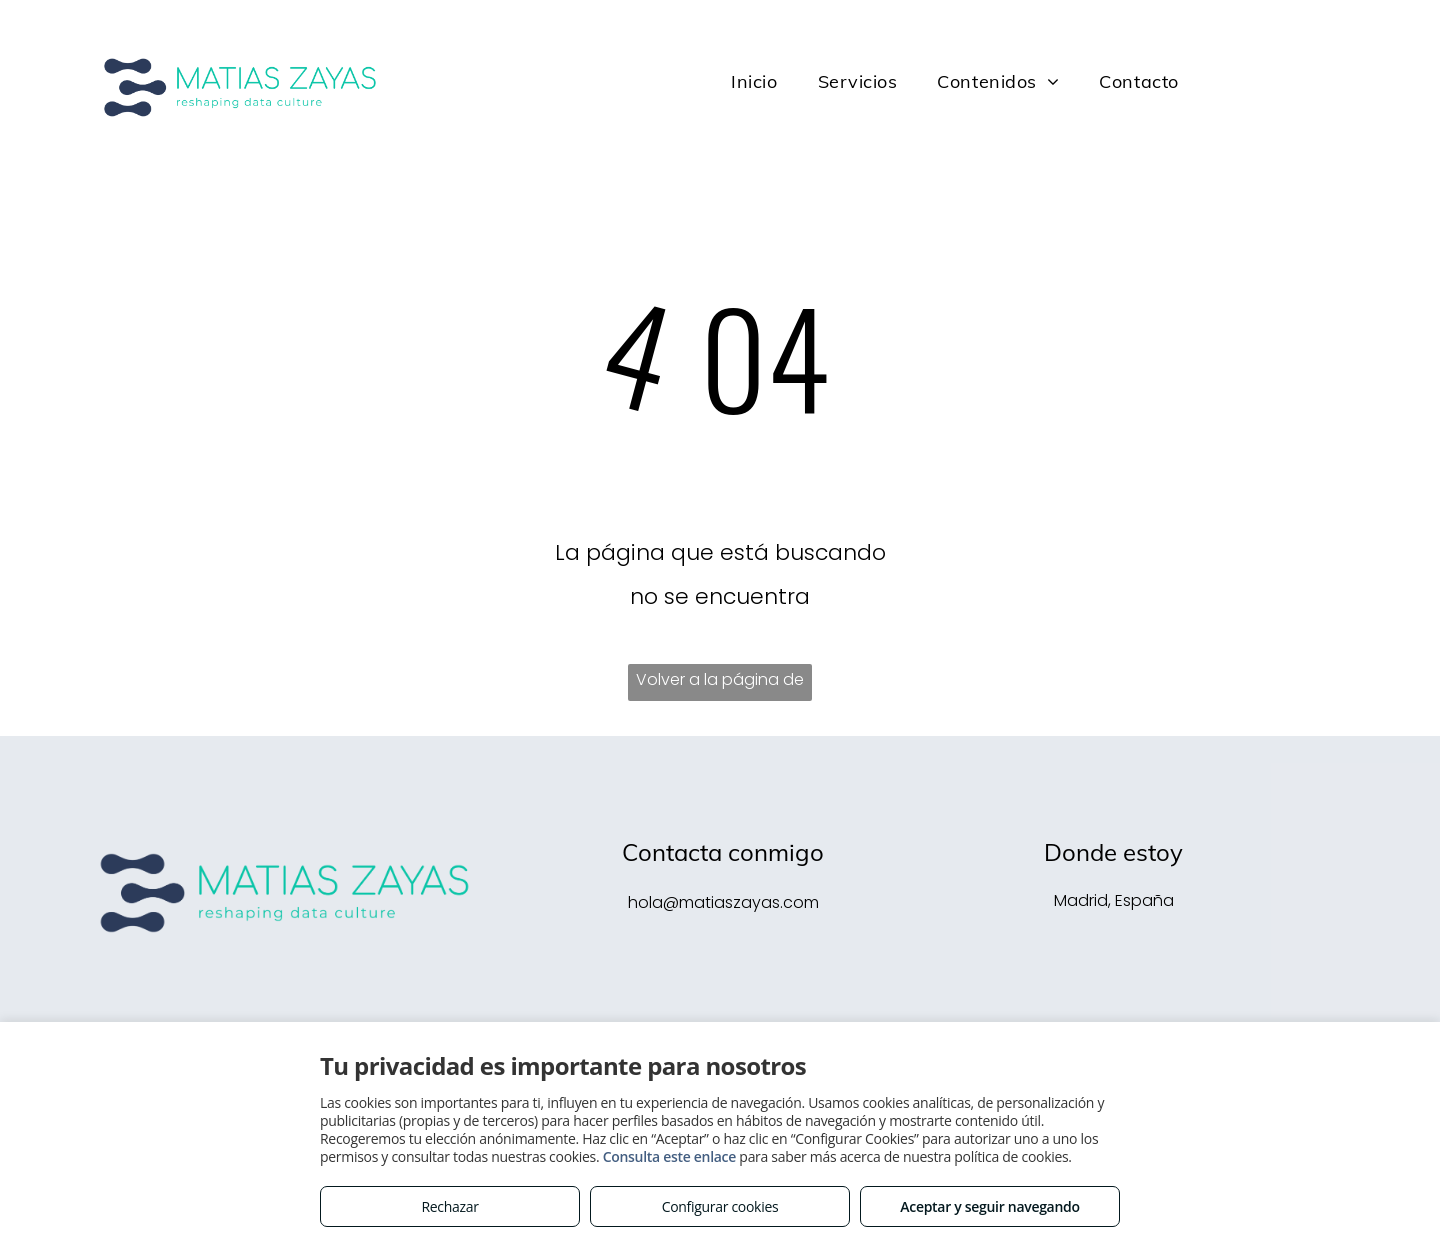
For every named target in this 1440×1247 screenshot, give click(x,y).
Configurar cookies (720, 1206)
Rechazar (449, 1206)
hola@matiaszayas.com (723, 902)
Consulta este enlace (669, 1156)
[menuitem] (754, 82)
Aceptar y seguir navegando (989, 1206)
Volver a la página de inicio (720, 684)
